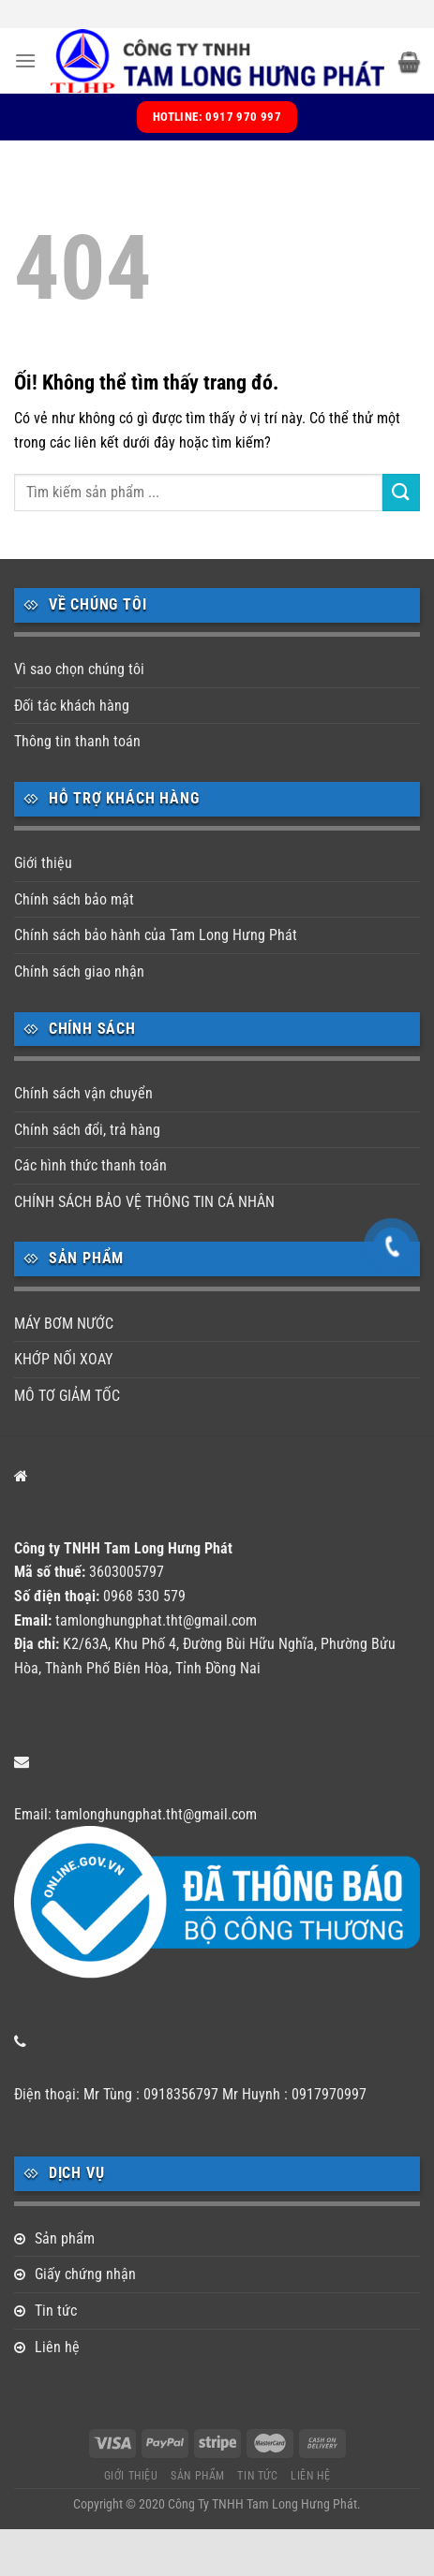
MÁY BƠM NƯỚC (63, 1323)
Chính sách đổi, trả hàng (87, 1130)
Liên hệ (57, 2347)
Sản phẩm (65, 2238)
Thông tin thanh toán (77, 741)
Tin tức (56, 2310)
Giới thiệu (43, 863)
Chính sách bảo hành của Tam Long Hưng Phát (155, 935)
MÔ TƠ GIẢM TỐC (67, 1396)
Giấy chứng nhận (85, 2274)
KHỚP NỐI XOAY (63, 1359)
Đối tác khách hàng (71, 705)
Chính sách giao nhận (79, 971)
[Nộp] (401, 492)
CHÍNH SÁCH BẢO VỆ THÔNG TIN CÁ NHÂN (144, 1202)
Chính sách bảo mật (74, 899)
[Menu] (25, 60)
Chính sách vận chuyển (83, 1093)
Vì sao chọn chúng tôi (79, 669)
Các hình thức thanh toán (90, 1165)
